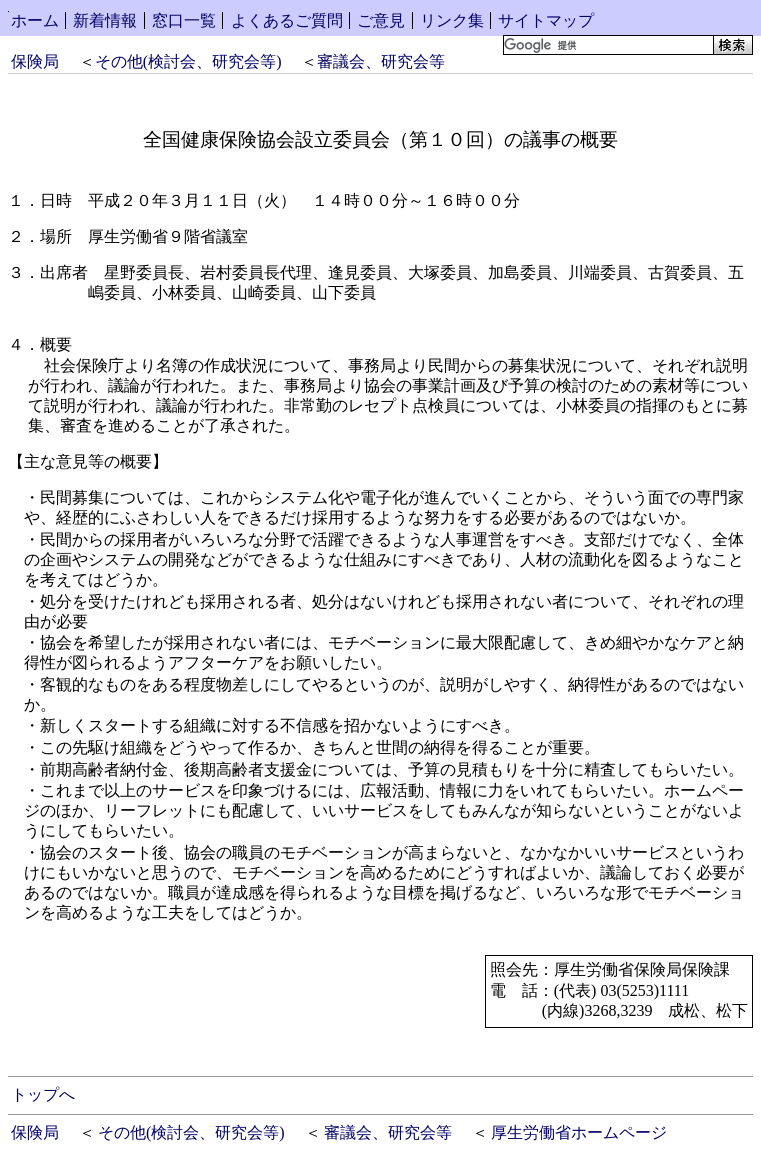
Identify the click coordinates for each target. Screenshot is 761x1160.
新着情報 (105, 20)
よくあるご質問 (287, 20)
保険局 (35, 61)
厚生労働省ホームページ (579, 1132)
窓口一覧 (184, 20)
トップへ (43, 1094)
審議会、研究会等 (381, 61)
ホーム (35, 20)
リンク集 (452, 20)
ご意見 (381, 20)
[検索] (606, 45)
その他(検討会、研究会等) (188, 61)
